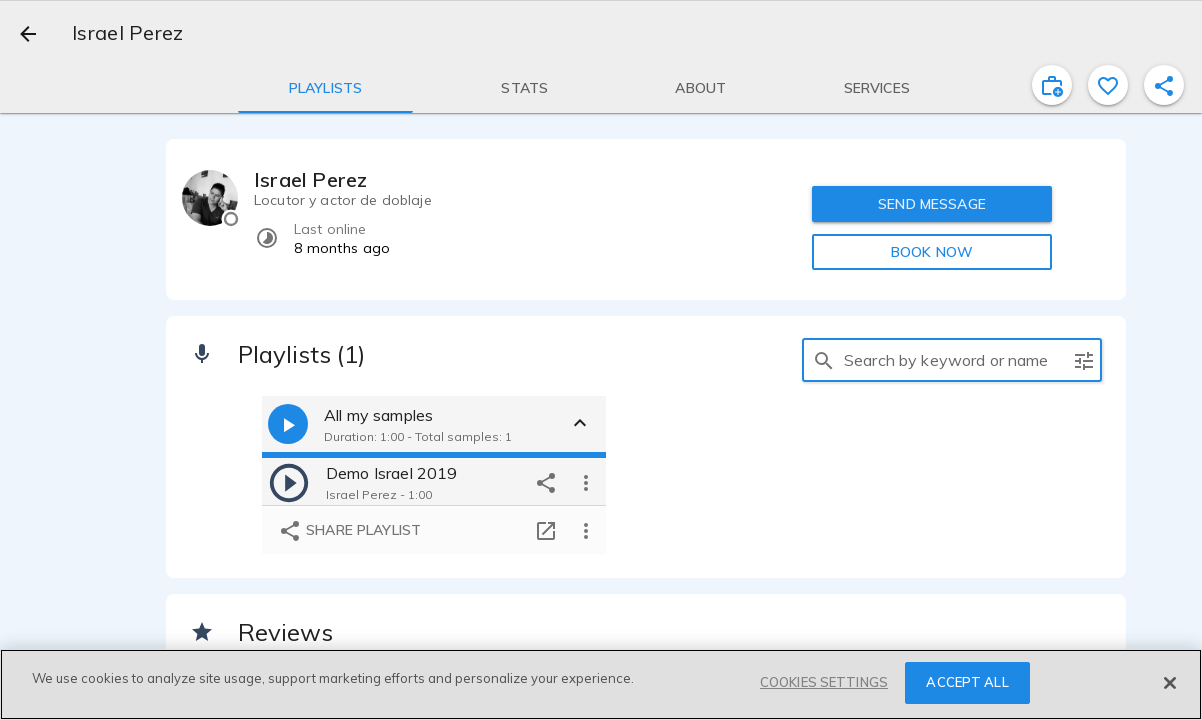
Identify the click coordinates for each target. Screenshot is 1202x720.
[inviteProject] (1052, 85)
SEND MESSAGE (932, 204)
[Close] (1170, 683)
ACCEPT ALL (967, 682)
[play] (289, 482)
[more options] (586, 482)
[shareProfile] (1164, 85)
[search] (824, 360)
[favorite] (1108, 85)
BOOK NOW (932, 252)
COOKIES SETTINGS (824, 682)
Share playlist (349, 531)
